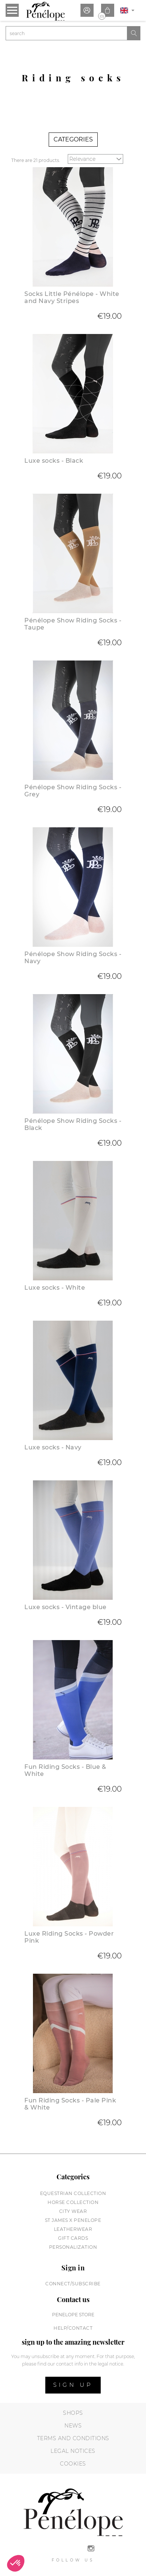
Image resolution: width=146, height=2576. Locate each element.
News (73, 2425)
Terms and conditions (73, 2438)
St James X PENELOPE (73, 2220)
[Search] (66, 33)
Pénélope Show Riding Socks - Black (72, 1124)
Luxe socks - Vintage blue (65, 1607)
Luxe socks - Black (53, 460)
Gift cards (73, 2238)
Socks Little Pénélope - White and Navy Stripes (71, 297)
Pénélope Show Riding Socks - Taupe (72, 624)
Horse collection (73, 2202)
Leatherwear (73, 2229)
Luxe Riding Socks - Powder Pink (69, 1937)
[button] (16, 2563)
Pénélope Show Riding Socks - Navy (72, 957)
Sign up (73, 2384)
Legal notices (73, 2451)
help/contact (73, 2328)
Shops (73, 2413)
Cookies (73, 2463)
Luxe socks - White (54, 1287)
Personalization (73, 2247)
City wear (73, 2211)
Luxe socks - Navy (53, 1447)
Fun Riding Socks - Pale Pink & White (70, 2104)
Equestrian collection (73, 2193)
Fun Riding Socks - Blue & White (65, 1770)
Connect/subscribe (73, 2283)
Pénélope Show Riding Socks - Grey (72, 791)
